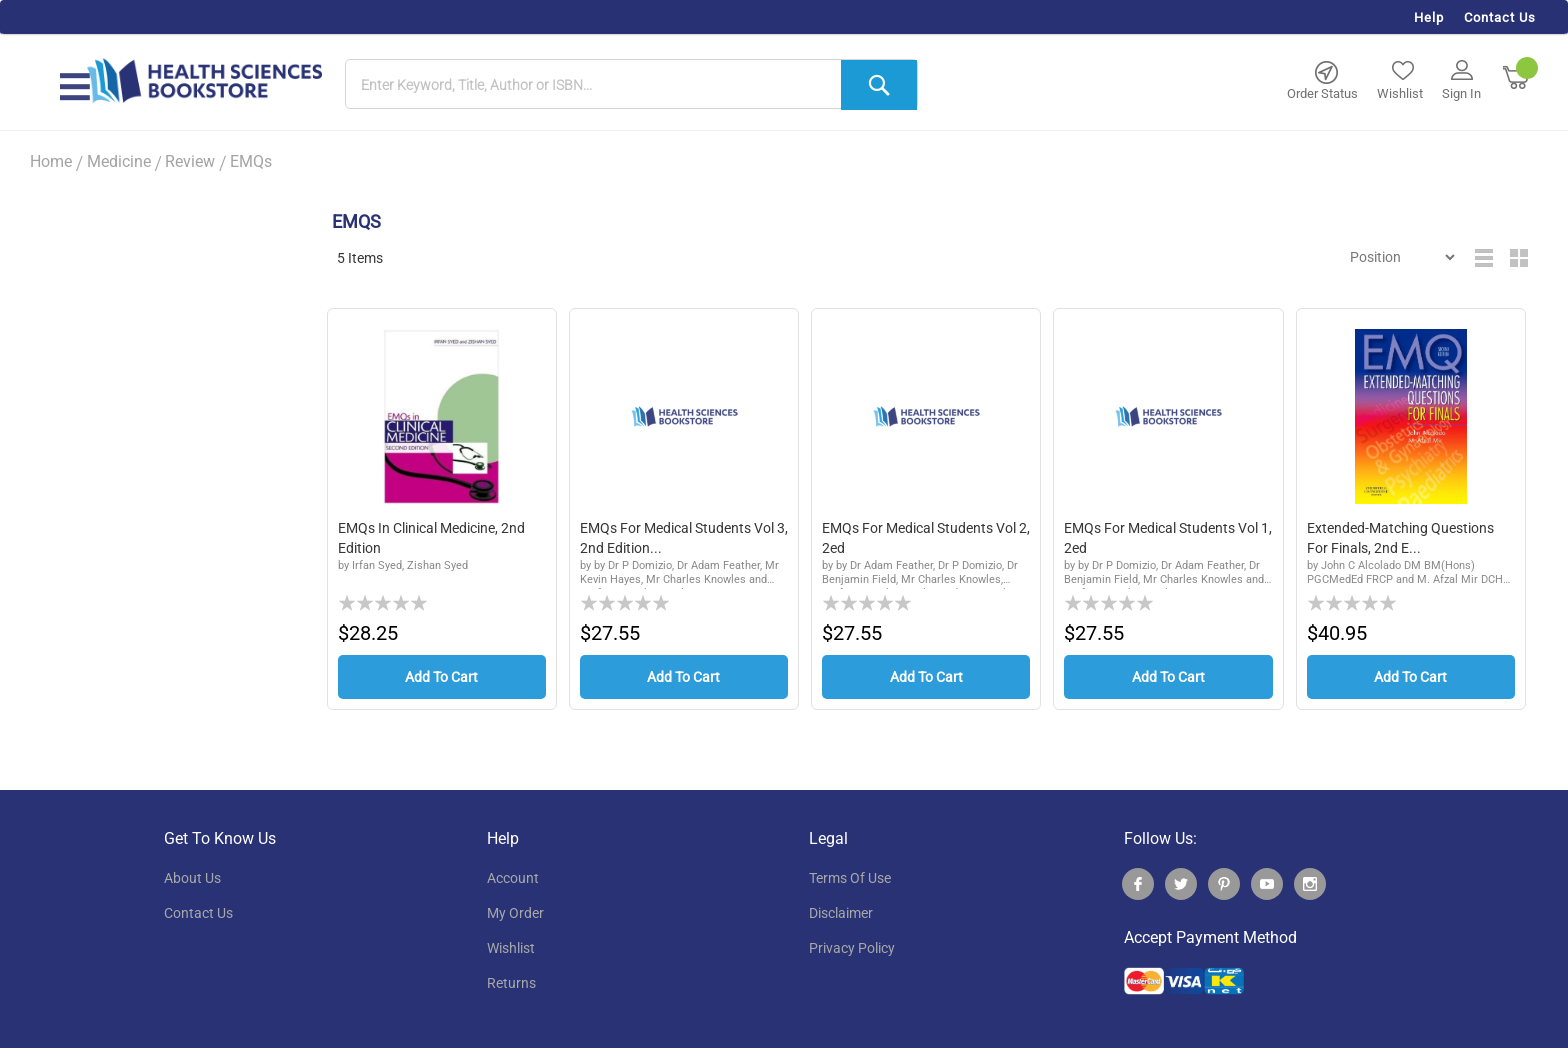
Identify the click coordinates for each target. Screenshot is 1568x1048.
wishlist (511, 948)
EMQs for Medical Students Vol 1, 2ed (1168, 538)
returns (511, 983)
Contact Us (1500, 17)
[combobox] (631, 85)
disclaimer (841, 913)
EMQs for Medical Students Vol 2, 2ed (926, 538)
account (513, 878)
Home (51, 161)
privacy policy (852, 948)
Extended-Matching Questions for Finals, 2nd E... (1400, 538)
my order (515, 913)
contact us (198, 913)
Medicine (119, 161)
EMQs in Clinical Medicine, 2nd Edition (431, 538)
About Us (192, 878)
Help (1429, 17)
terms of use (850, 878)
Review (190, 161)
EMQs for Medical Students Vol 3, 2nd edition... (684, 538)
